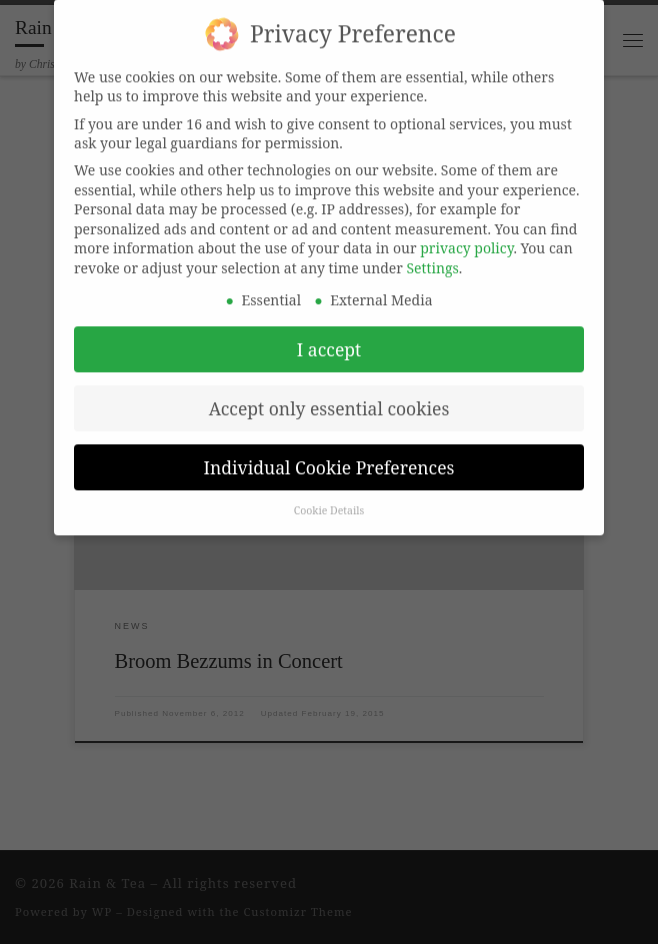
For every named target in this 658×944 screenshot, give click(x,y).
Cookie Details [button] (329, 496)
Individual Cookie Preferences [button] (329, 452)
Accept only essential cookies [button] (329, 393)
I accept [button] (329, 334)
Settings (433, 252)
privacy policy (466, 233)
